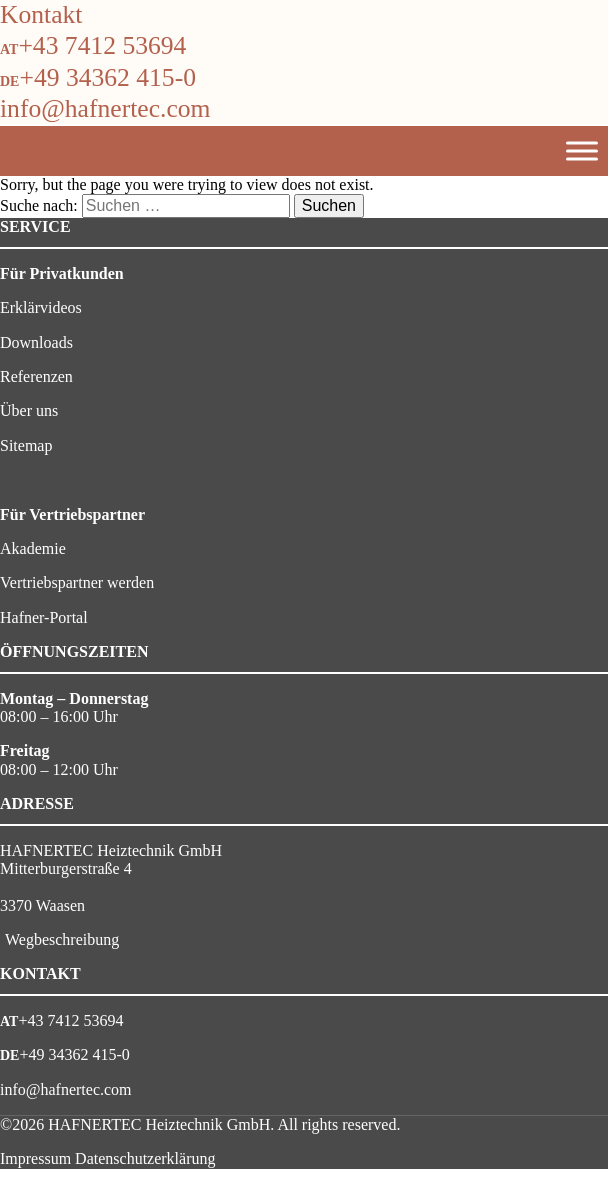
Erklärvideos (41, 307)
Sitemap (26, 445)
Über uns (29, 410)
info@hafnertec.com (105, 108)
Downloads (36, 342)
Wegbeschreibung (62, 939)
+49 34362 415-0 (107, 77)
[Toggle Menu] (582, 150)
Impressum (35, 1158)
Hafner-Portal (44, 617)
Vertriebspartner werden (77, 582)
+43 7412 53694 (102, 45)
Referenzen (36, 376)
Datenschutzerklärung (145, 1158)
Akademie (33, 548)
